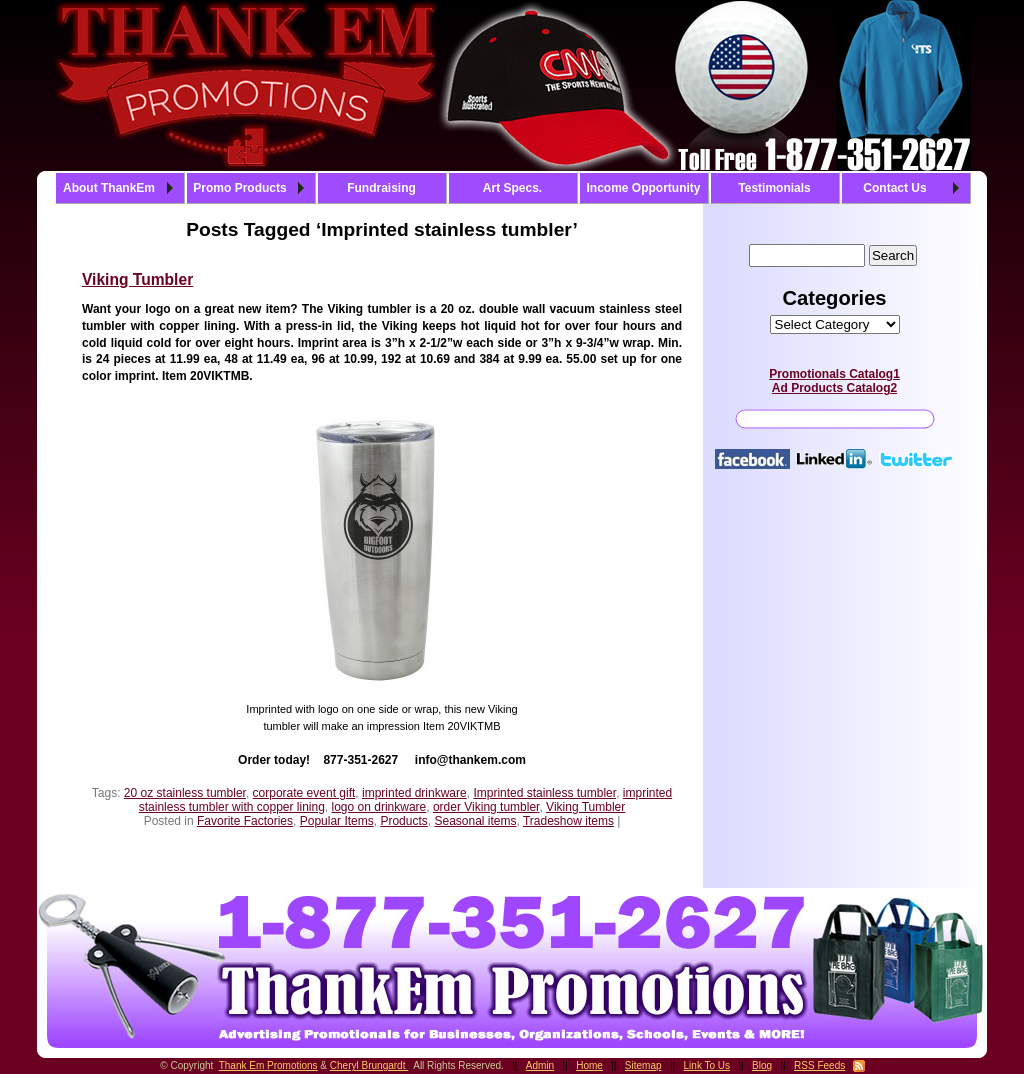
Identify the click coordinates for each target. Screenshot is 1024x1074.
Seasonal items (475, 821)
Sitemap (643, 1065)
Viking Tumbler (137, 279)
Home (589, 1065)
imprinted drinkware (414, 793)
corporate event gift (304, 793)
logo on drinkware (379, 807)
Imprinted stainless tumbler (544, 793)
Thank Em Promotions (268, 1065)
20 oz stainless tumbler (185, 793)
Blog (762, 1065)
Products (403, 821)
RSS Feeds (819, 1065)
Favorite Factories (245, 821)
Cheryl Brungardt (369, 1065)
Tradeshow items (568, 821)
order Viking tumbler (486, 807)
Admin (540, 1065)
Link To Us (707, 1065)
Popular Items (337, 821)
